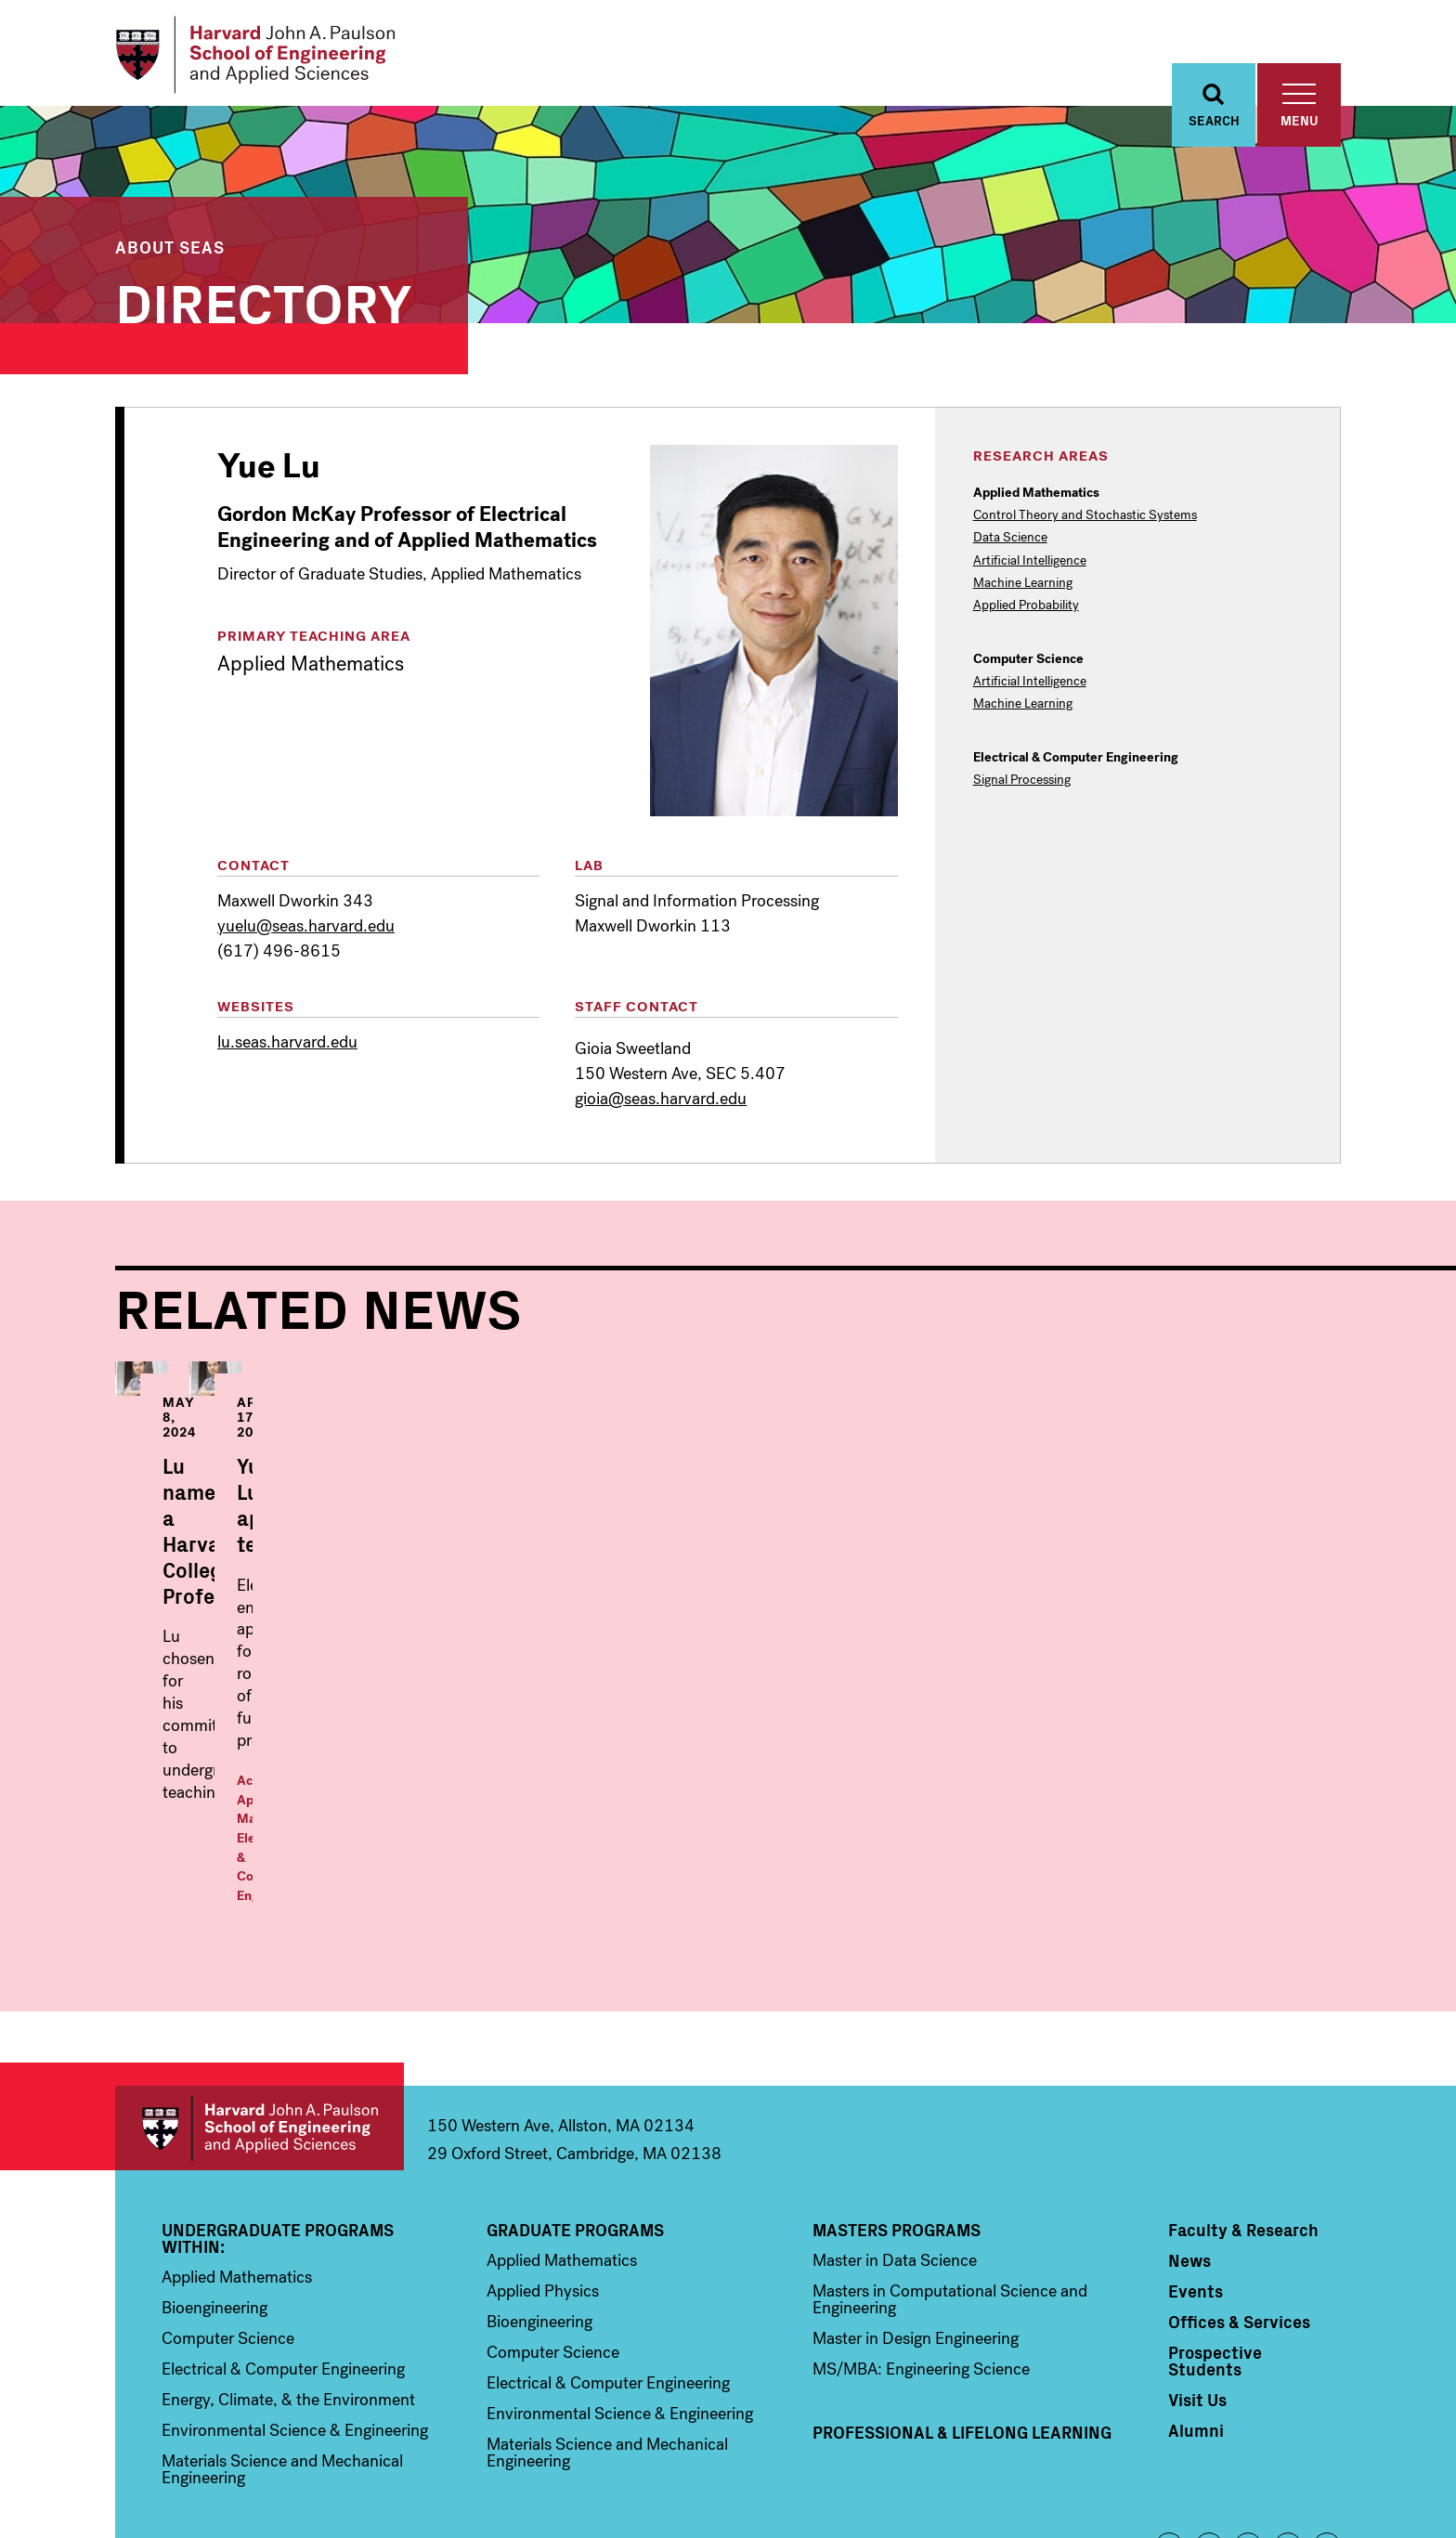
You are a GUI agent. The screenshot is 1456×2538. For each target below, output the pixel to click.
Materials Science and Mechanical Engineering (282, 2362)
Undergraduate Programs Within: (278, 2131)
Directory (263, 301)
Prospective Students (1215, 2254)
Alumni (1196, 2323)
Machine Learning (1022, 585)
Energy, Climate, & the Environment (288, 2292)
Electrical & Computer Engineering (283, 2262)
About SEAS (170, 248)
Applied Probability (1026, 607)
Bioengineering (214, 2201)
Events (1195, 2184)
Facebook (1169, 2439)
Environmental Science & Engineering (295, 2323)
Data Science (1010, 540)
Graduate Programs (575, 2123)
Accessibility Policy (1184, 2492)
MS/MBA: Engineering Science (921, 2262)
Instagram (1248, 2439)
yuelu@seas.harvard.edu (306, 928)
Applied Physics (543, 2184)
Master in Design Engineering (915, 2231)
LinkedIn (1327, 2439)
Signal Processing (1022, 782)
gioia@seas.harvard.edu (661, 1101)
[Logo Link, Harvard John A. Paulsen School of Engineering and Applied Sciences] (257, 56)
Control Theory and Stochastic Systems (1085, 518)
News (1189, 2153)
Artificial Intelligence (1029, 562)
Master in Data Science (894, 2153)
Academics (611, 1768)
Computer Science (228, 2231)
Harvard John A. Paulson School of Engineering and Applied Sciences (259, 2021)
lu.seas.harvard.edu (287, 1044)
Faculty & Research (1243, 2123)
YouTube (1288, 2439)
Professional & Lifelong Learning (962, 2325)
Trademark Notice (1072, 2492)
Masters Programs (896, 2123)
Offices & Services (1239, 2214)
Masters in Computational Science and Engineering (949, 2192)
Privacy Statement (1297, 2492)
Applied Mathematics (714, 1768)
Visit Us (1197, 2292)
